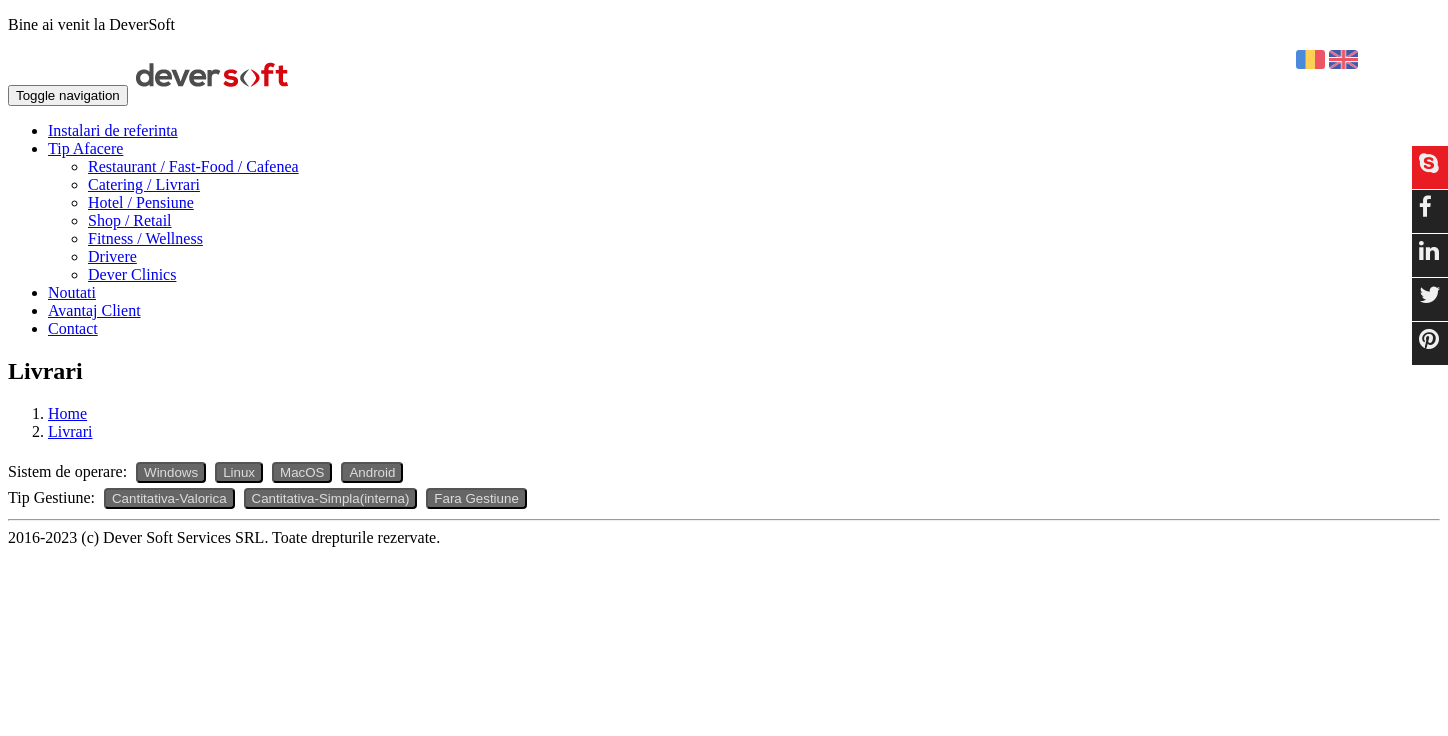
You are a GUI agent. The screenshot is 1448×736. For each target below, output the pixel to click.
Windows (171, 472)
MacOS (302, 472)
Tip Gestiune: (51, 497)
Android (372, 472)
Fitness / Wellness (145, 238)
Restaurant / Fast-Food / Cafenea (193, 166)
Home (67, 413)
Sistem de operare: (67, 471)
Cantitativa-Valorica (169, 498)
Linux (239, 472)
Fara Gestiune (476, 498)
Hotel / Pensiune (141, 202)
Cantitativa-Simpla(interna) (331, 498)
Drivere (112, 256)
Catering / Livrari (144, 184)
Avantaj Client (94, 310)
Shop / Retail (130, 220)
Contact (73, 328)
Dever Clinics (132, 274)
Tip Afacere (85, 148)
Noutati (72, 292)
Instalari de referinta (113, 130)
